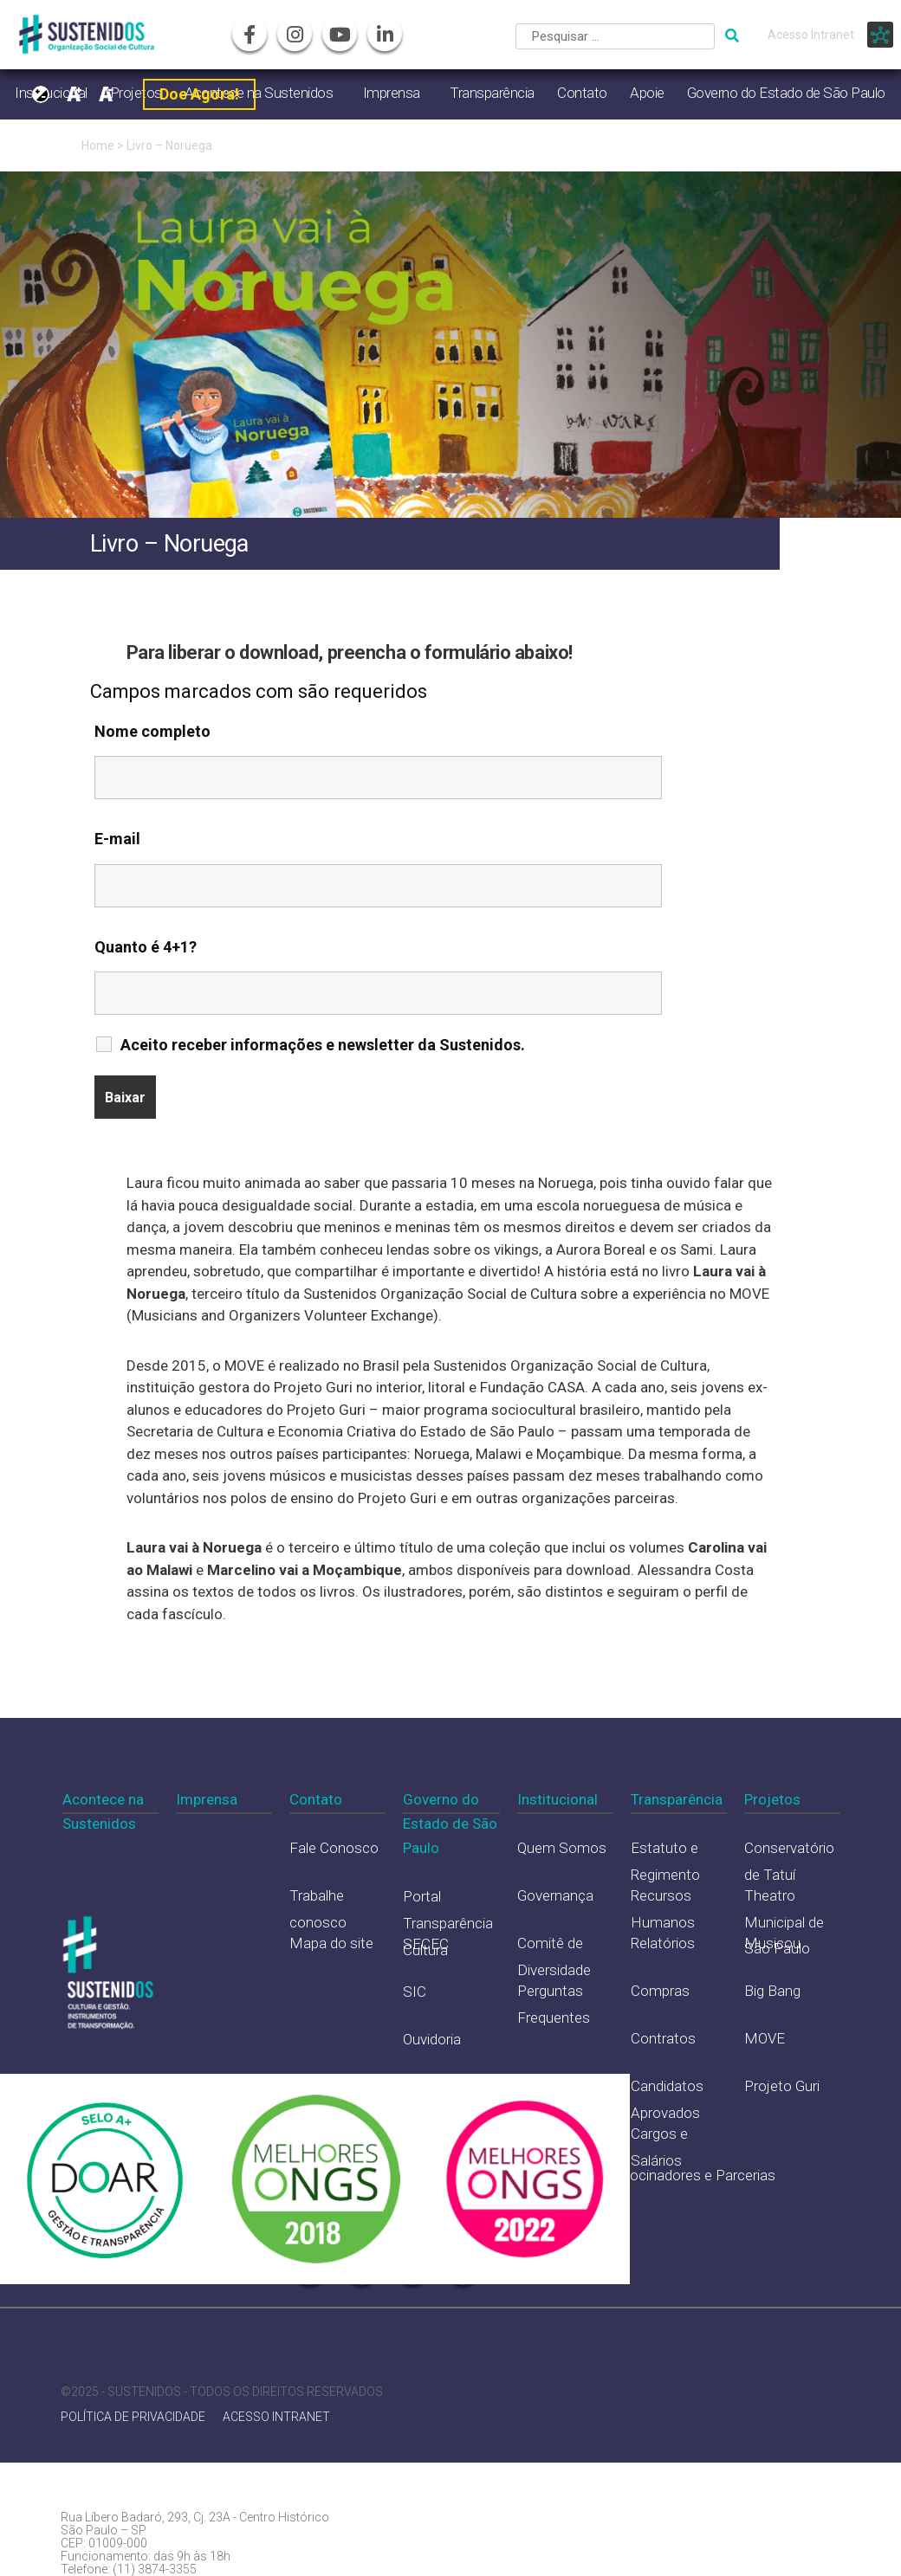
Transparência (492, 92)
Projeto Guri (782, 2086)
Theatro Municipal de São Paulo (784, 1922)
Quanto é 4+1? (145, 947)
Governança (555, 1895)
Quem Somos (561, 1847)
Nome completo (152, 731)
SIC (414, 1991)
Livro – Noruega (169, 145)
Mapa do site (331, 1943)
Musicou (772, 1943)
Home (97, 145)
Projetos (772, 1799)
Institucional (557, 1799)
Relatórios (663, 1943)
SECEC (426, 1944)
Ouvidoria (432, 2039)
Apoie (647, 92)
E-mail (117, 839)
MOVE (764, 2038)
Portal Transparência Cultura (448, 1923)
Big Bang (772, 1990)
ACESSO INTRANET (276, 2417)
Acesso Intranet (811, 35)
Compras (660, 1990)
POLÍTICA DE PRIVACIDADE (133, 2417)
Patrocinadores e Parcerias (689, 2175)
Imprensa (391, 92)
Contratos (663, 2038)
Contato (582, 92)
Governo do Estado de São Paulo (786, 92)
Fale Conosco (334, 1847)
